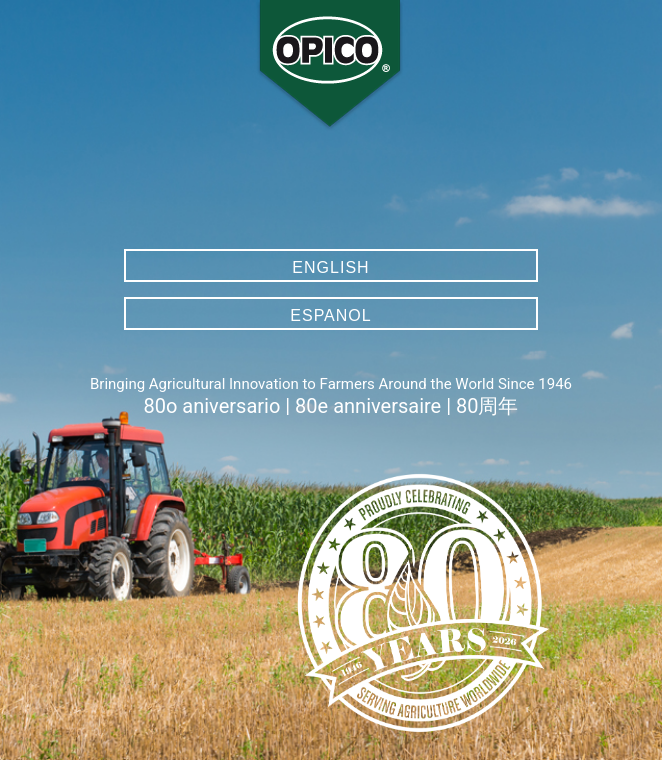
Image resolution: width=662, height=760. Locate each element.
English (330, 267)
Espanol (330, 315)
